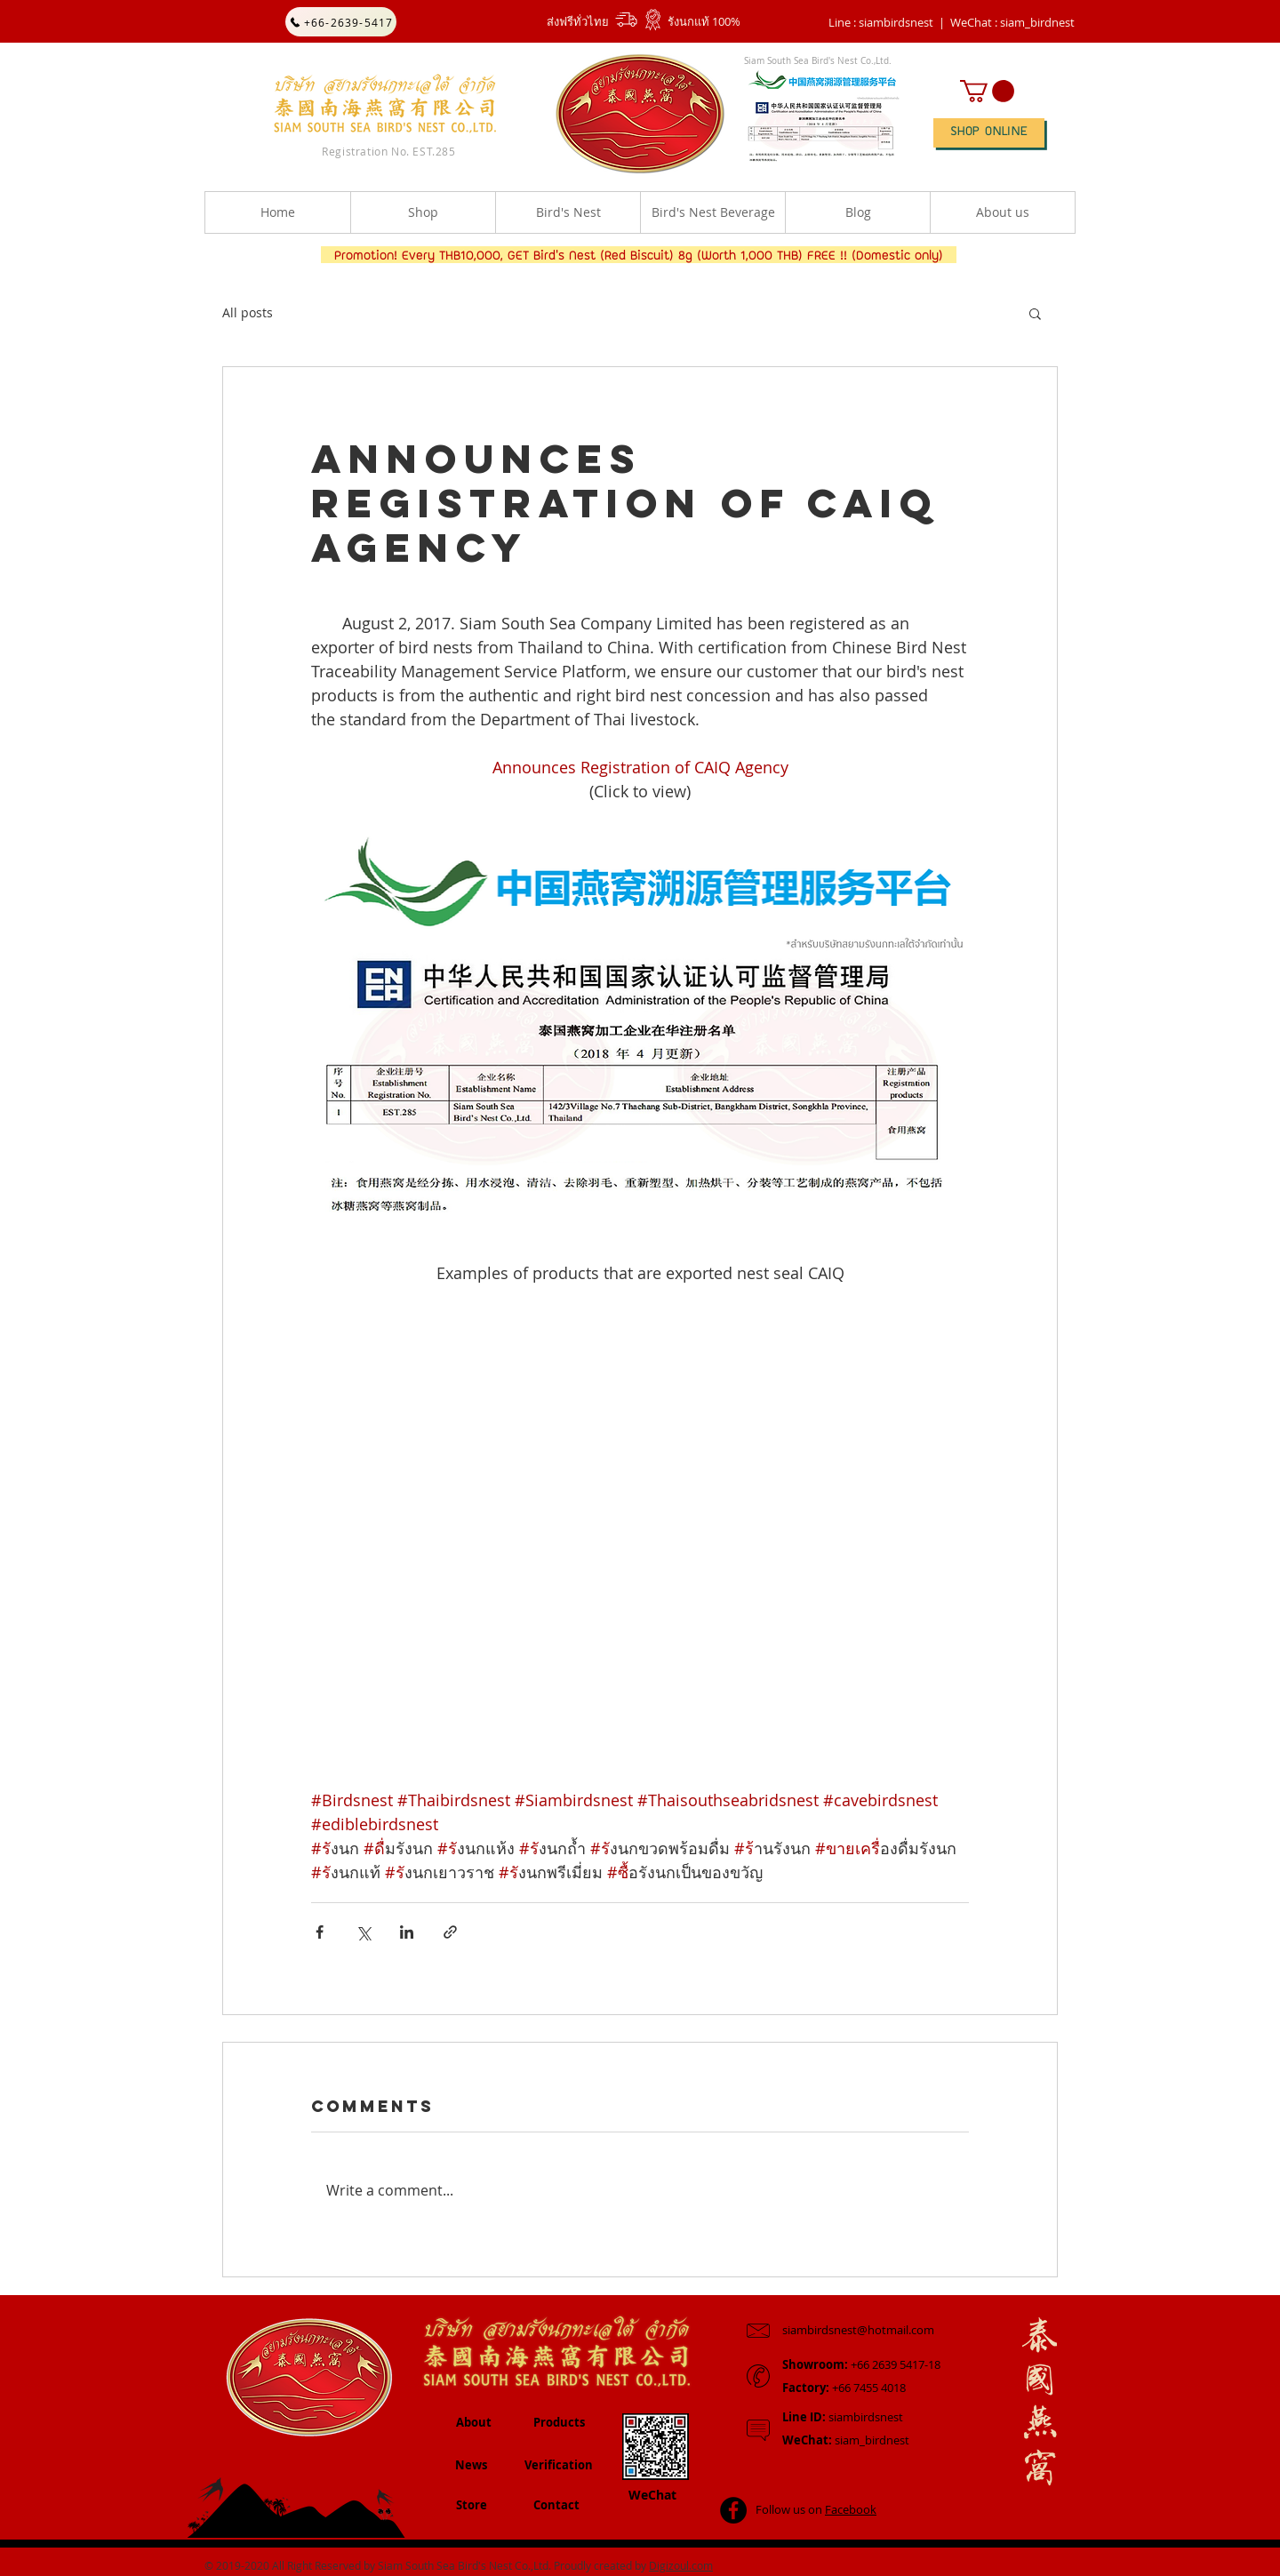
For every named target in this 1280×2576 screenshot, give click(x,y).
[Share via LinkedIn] (406, 1932)
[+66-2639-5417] (340, 21)
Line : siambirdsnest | (886, 22)
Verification (558, 2465)
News (471, 2465)
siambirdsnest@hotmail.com (858, 2330)
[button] (1012, 22)
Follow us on (816, 2509)
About (474, 2422)
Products (559, 2422)
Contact (556, 2505)
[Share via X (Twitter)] (363, 1932)
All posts (247, 312)
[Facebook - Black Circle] (733, 2510)
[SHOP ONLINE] (988, 133)
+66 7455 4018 (844, 2388)
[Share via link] (450, 1932)
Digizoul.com (681, 2565)
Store (471, 2505)
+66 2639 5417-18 (861, 2364)
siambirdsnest (842, 2417)
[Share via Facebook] (319, 1932)
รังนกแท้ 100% (704, 21)
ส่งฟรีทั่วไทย (578, 21)
